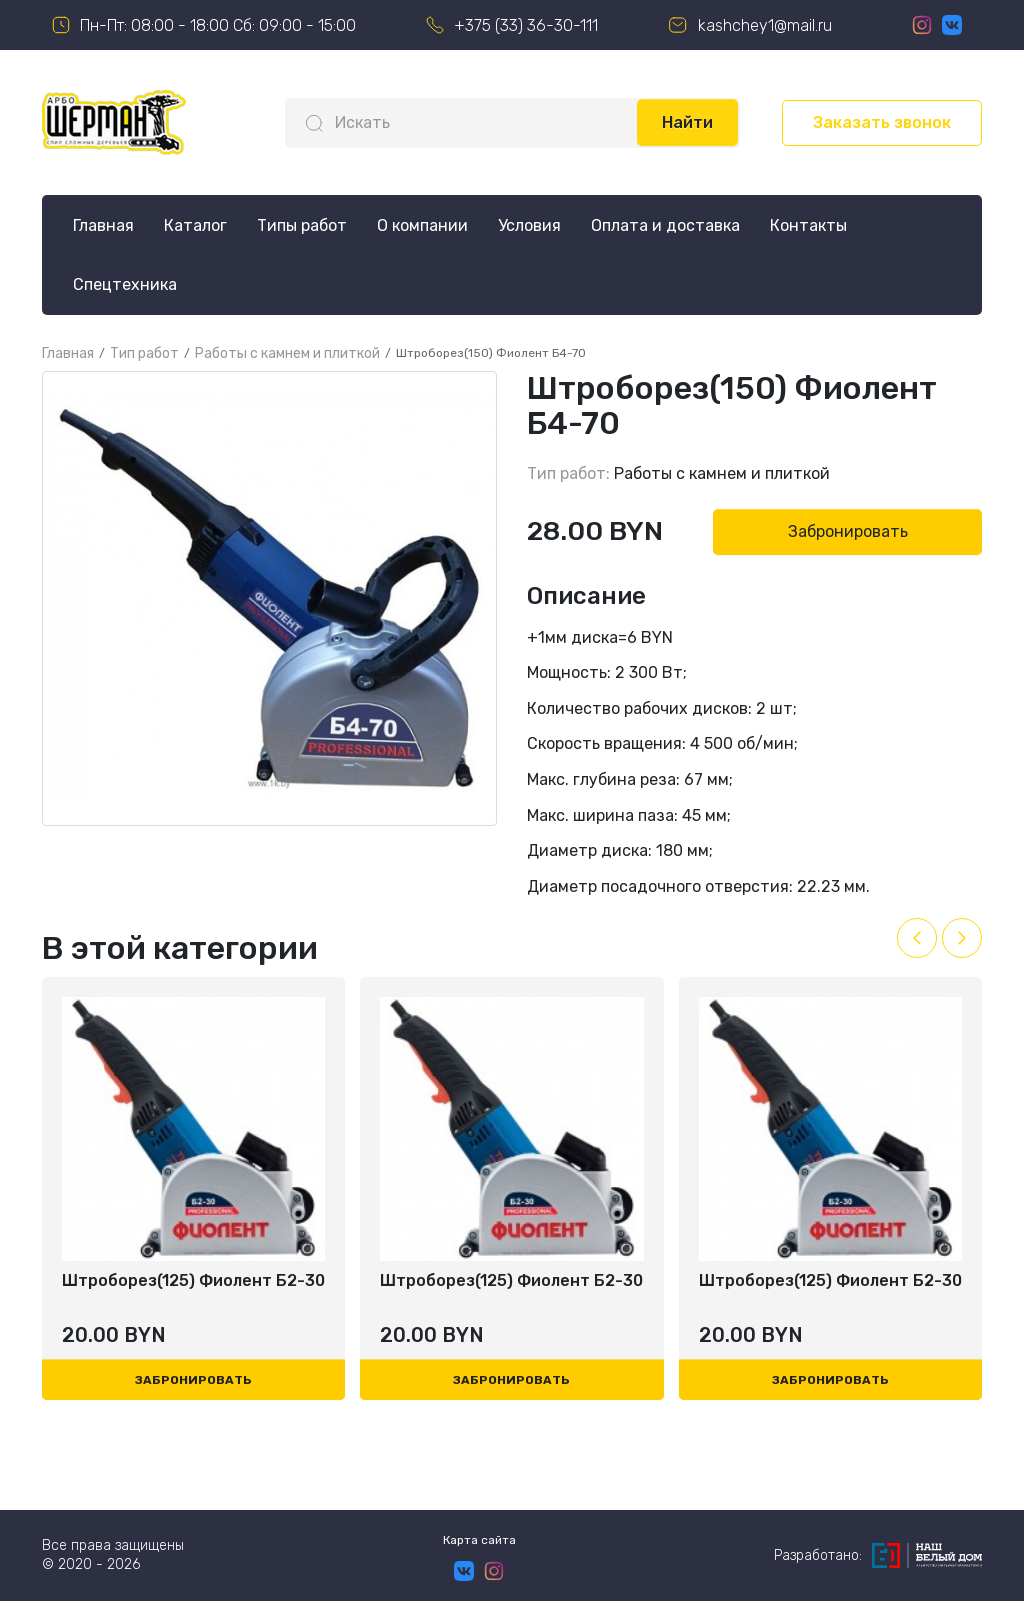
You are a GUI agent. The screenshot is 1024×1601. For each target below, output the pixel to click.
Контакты (808, 225)
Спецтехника (125, 284)
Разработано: (878, 1555)
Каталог (195, 225)
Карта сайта (479, 1540)
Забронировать (848, 531)
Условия (529, 225)
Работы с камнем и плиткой (722, 473)
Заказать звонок (882, 122)
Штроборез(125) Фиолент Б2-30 (193, 1280)
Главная (103, 225)
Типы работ (302, 225)
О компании (422, 225)
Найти (687, 122)
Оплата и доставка (665, 225)
